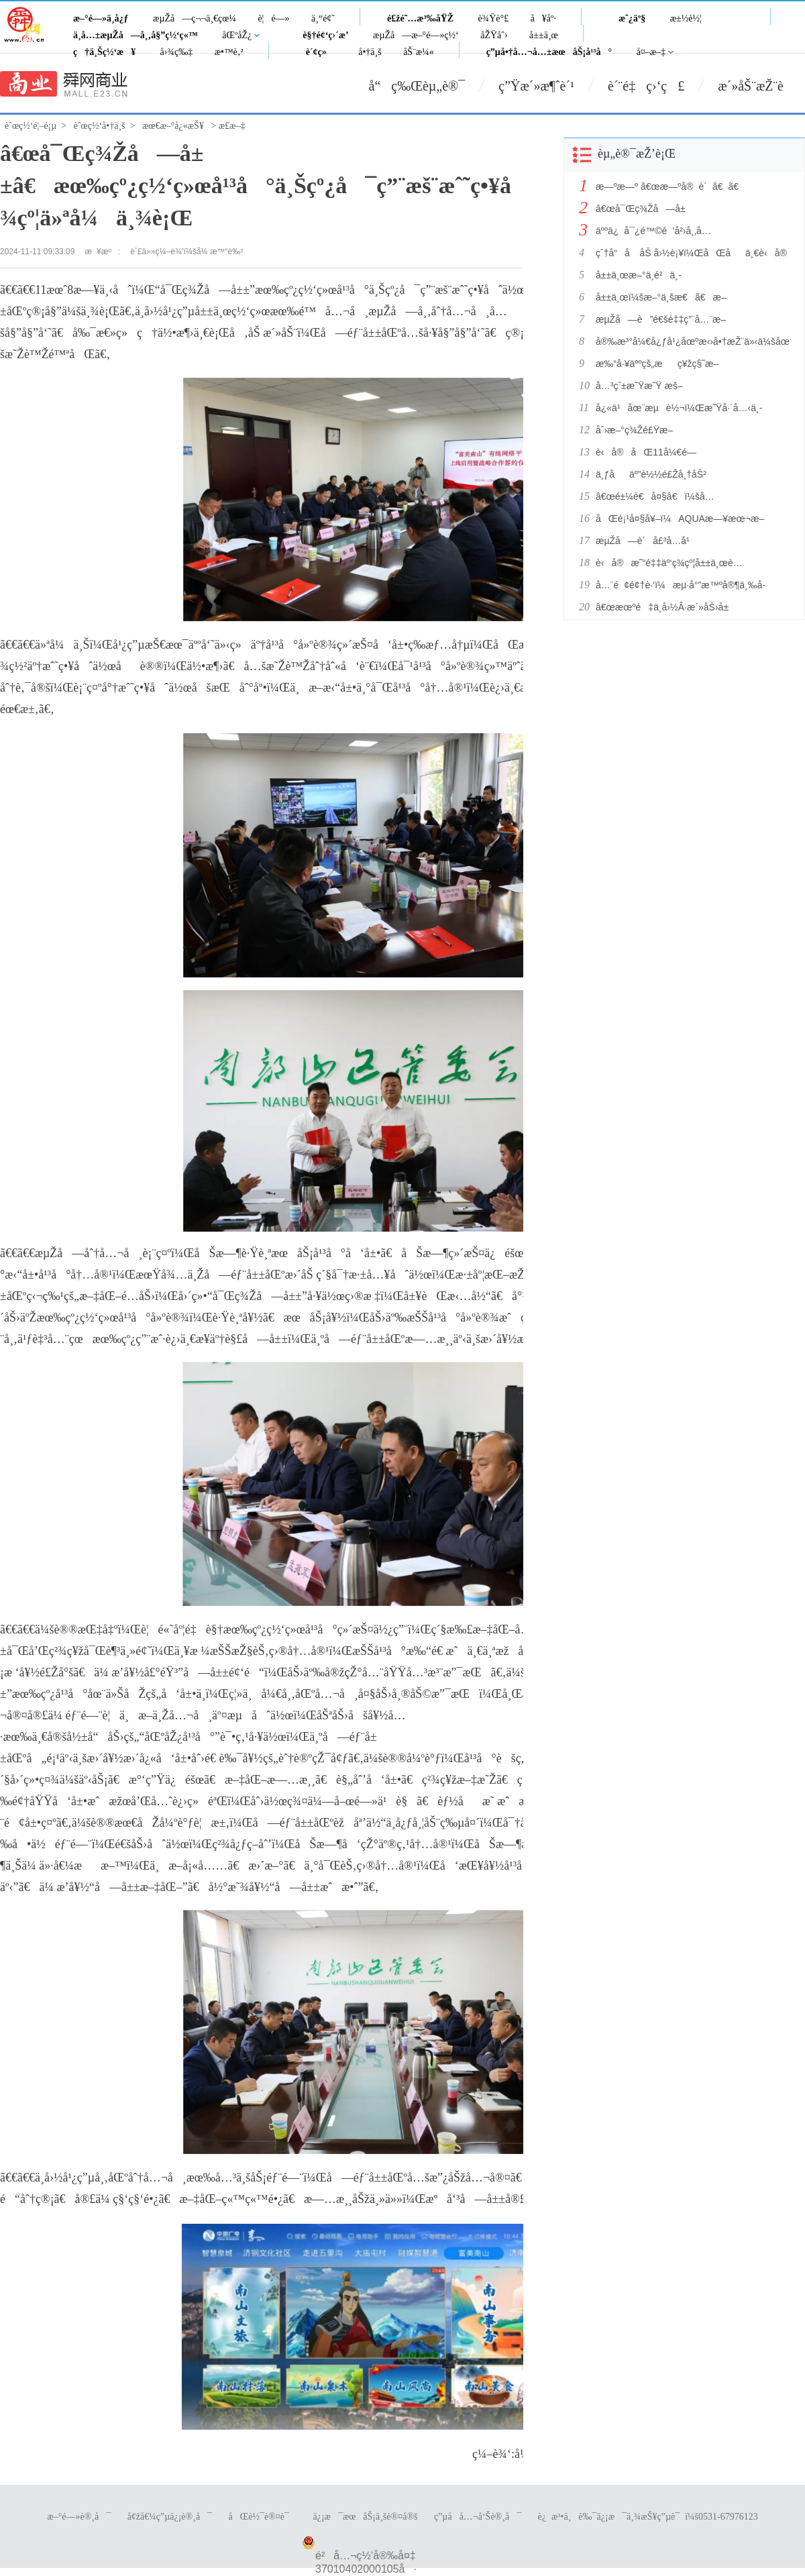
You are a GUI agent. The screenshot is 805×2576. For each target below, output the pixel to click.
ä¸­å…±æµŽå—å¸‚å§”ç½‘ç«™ (135, 35)
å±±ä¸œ (543, 35)
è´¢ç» (320, 52)
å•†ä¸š (369, 52)
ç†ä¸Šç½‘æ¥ (104, 52)
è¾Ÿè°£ (493, 18)
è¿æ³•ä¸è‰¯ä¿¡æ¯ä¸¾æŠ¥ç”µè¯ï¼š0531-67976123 (648, 2517)
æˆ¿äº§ (632, 18)
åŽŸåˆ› (493, 35)
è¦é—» (273, 18)
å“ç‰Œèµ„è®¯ (417, 85)
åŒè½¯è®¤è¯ (263, 2517)
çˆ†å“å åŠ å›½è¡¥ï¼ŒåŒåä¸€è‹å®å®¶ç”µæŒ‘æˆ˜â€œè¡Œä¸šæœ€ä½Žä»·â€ (690, 253)
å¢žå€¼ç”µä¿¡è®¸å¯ (169, 2517)
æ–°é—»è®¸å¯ (79, 2517)
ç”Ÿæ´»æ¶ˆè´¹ (536, 85)
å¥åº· (543, 18)
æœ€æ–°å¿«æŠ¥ (173, 126)
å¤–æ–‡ (651, 52)
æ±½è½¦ (686, 18)
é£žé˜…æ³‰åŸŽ (420, 18)
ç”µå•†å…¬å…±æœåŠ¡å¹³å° (549, 52)
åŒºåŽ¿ (237, 35)
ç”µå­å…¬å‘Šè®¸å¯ (477, 2517)
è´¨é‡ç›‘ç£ (646, 85)
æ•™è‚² (229, 52)
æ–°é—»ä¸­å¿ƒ (101, 18)
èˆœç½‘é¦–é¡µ (30, 126)
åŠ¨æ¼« (418, 52)
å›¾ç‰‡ (176, 52)
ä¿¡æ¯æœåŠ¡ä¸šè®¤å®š (365, 2517)
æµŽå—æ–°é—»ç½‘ (416, 35)
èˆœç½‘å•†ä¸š (99, 126)
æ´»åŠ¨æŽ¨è (761, 85)
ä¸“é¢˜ (323, 18)
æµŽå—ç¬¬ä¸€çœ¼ (194, 18)
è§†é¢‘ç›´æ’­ (325, 35)
